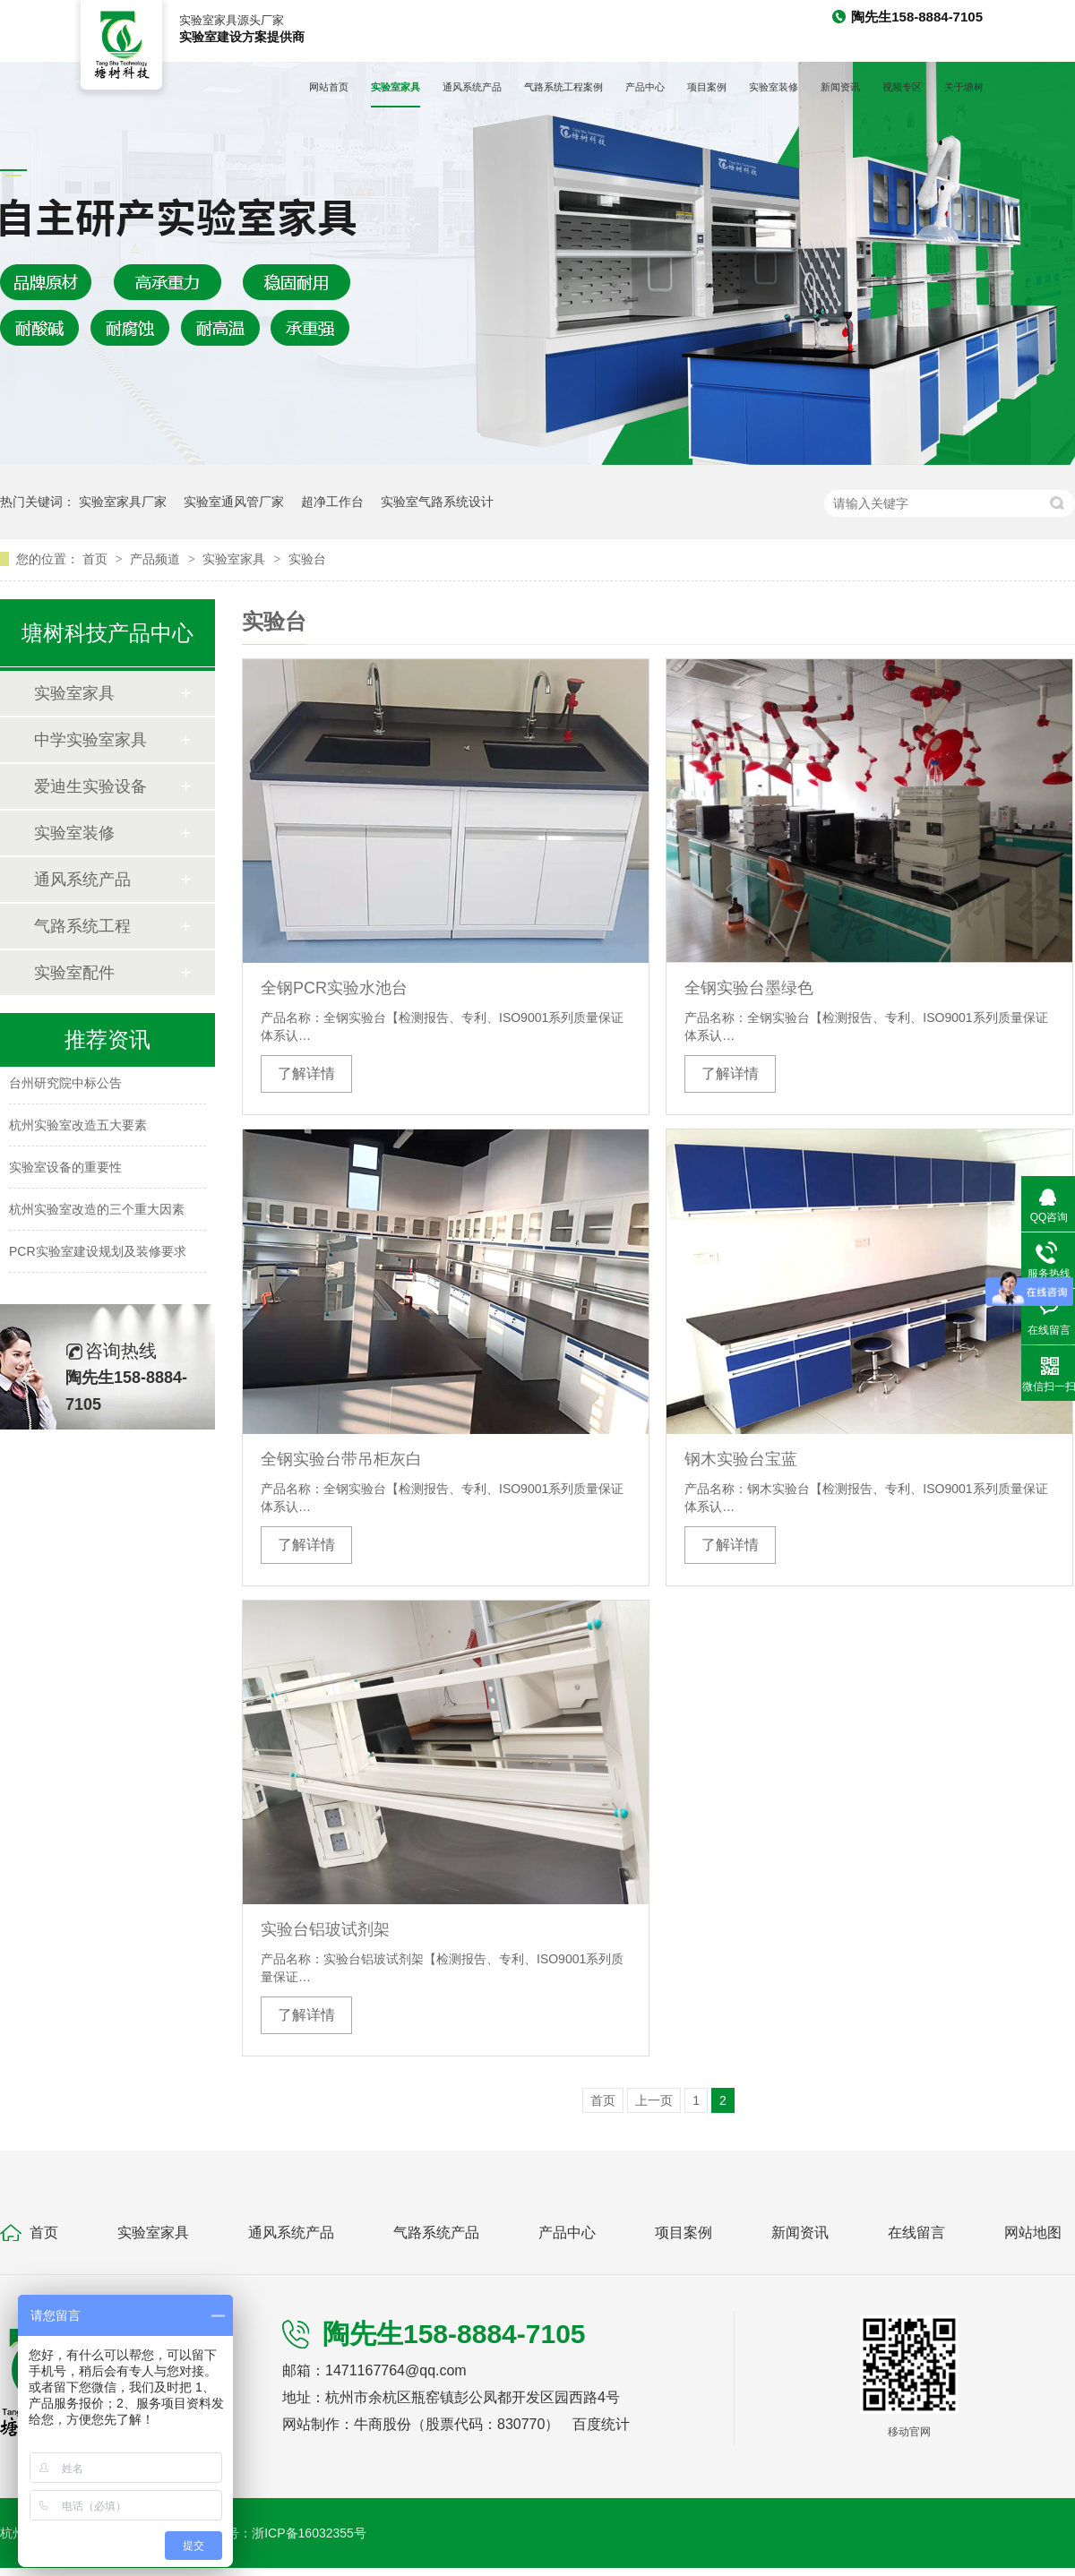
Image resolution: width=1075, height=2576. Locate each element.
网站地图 (1033, 2232)
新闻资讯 (840, 87)
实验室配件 (74, 973)
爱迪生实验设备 (90, 786)
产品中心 (645, 87)
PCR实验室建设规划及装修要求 (97, 1254)
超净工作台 (332, 501)
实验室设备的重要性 (65, 1170)
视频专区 (902, 87)
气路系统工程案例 (563, 87)
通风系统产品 (472, 87)
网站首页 (328, 87)
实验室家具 (395, 87)
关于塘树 (964, 87)
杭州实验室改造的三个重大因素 (97, 1212)
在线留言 (916, 2232)
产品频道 (157, 559)
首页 (96, 559)
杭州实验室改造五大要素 (78, 1128)
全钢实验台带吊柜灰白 (341, 1459)
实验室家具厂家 (123, 501)
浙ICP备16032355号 (309, 2533)
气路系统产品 (436, 2232)
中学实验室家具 (90, 740)
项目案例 (707, 87)
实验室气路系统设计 (437, 501)
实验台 (307, 559)
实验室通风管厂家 (234, 501)
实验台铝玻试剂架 (325, 1929)
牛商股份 (382, 2424)
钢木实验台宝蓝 (740, 1459)
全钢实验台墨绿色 (748, 988)
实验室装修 (773, 87)
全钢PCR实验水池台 (334, 988)
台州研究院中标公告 (65, 1085)
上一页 (654, 2100)
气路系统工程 (82, 926)
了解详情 (306, 1073)
